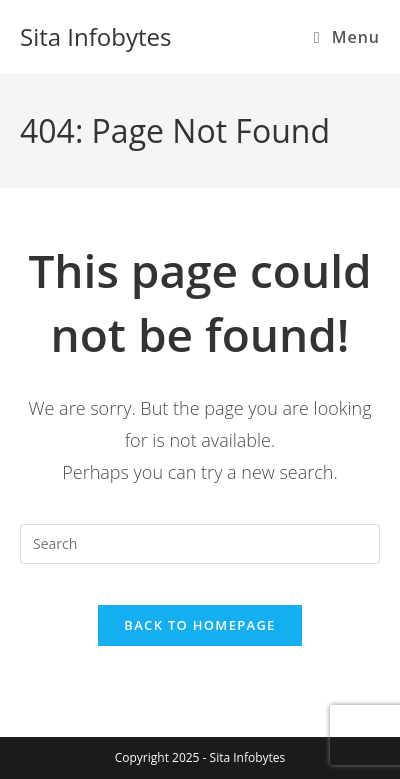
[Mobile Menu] (347, 37)
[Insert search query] (200, 544)
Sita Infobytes (95, 36)
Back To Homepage (199, 625)
